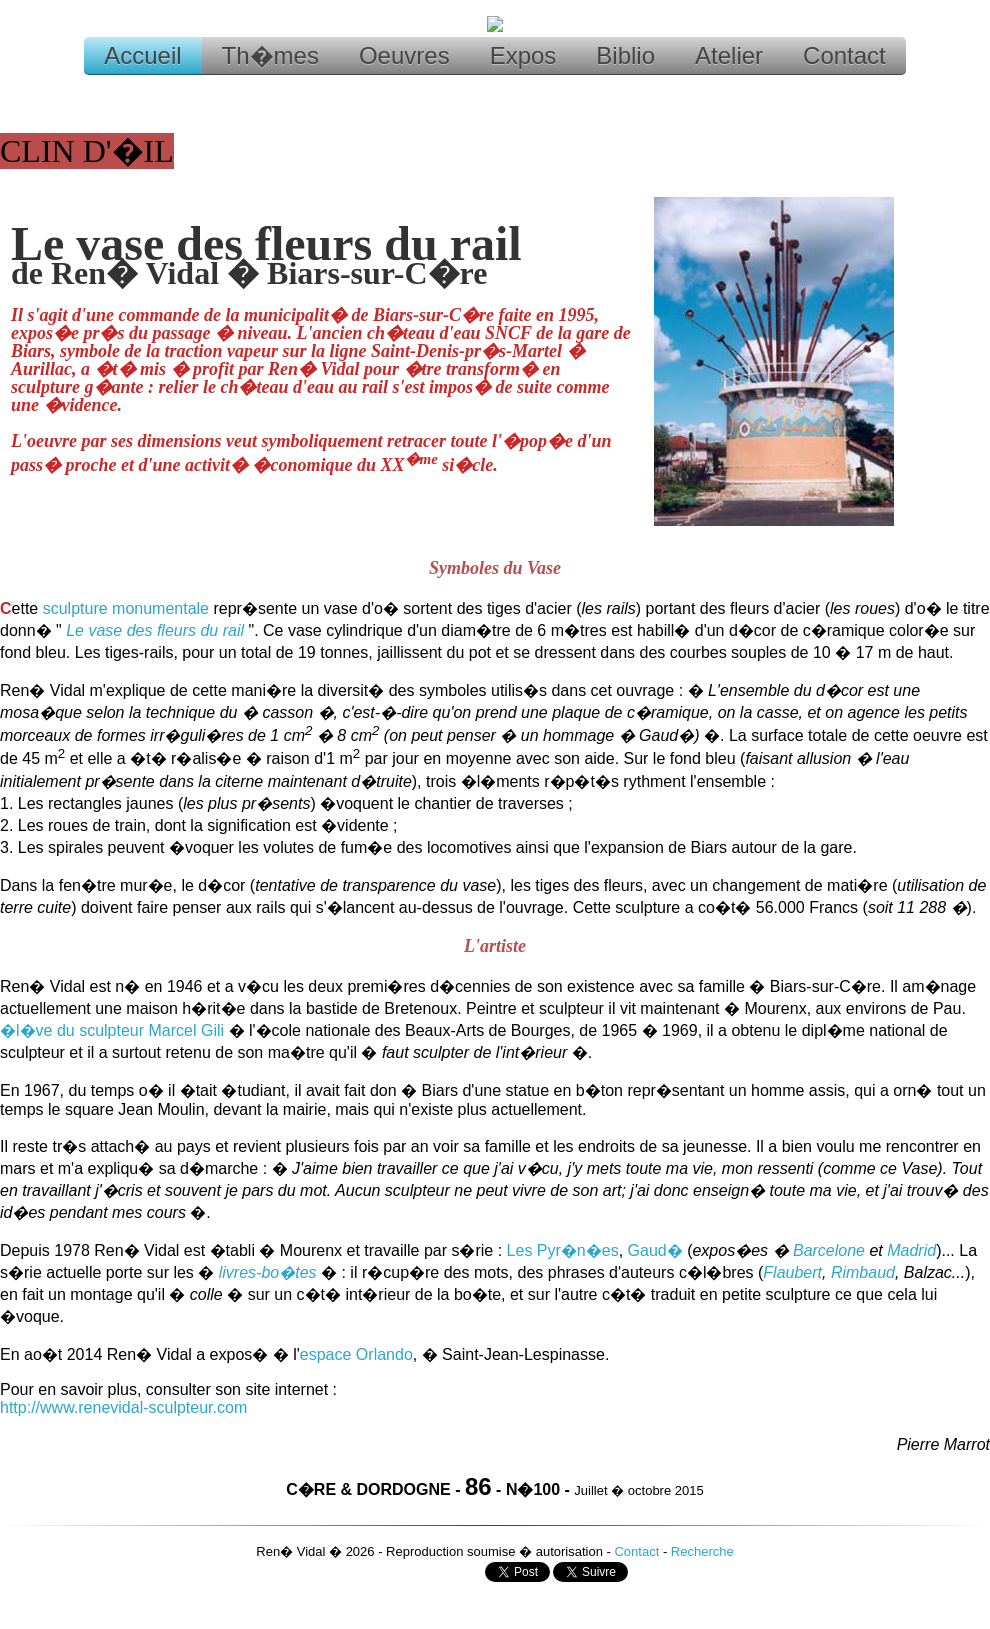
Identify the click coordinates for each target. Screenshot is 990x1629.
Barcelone (829, 1250)
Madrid (911, 1250)
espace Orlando (356, 1354)
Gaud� (655, 1250)
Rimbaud (863, 1272)
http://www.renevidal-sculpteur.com (123, 1407)
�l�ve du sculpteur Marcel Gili (112, 1030)
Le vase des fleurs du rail (155, 630)
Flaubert (792, 1272)
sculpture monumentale (126, 608)
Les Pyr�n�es (563, 1250)
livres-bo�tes (268, 1272)
